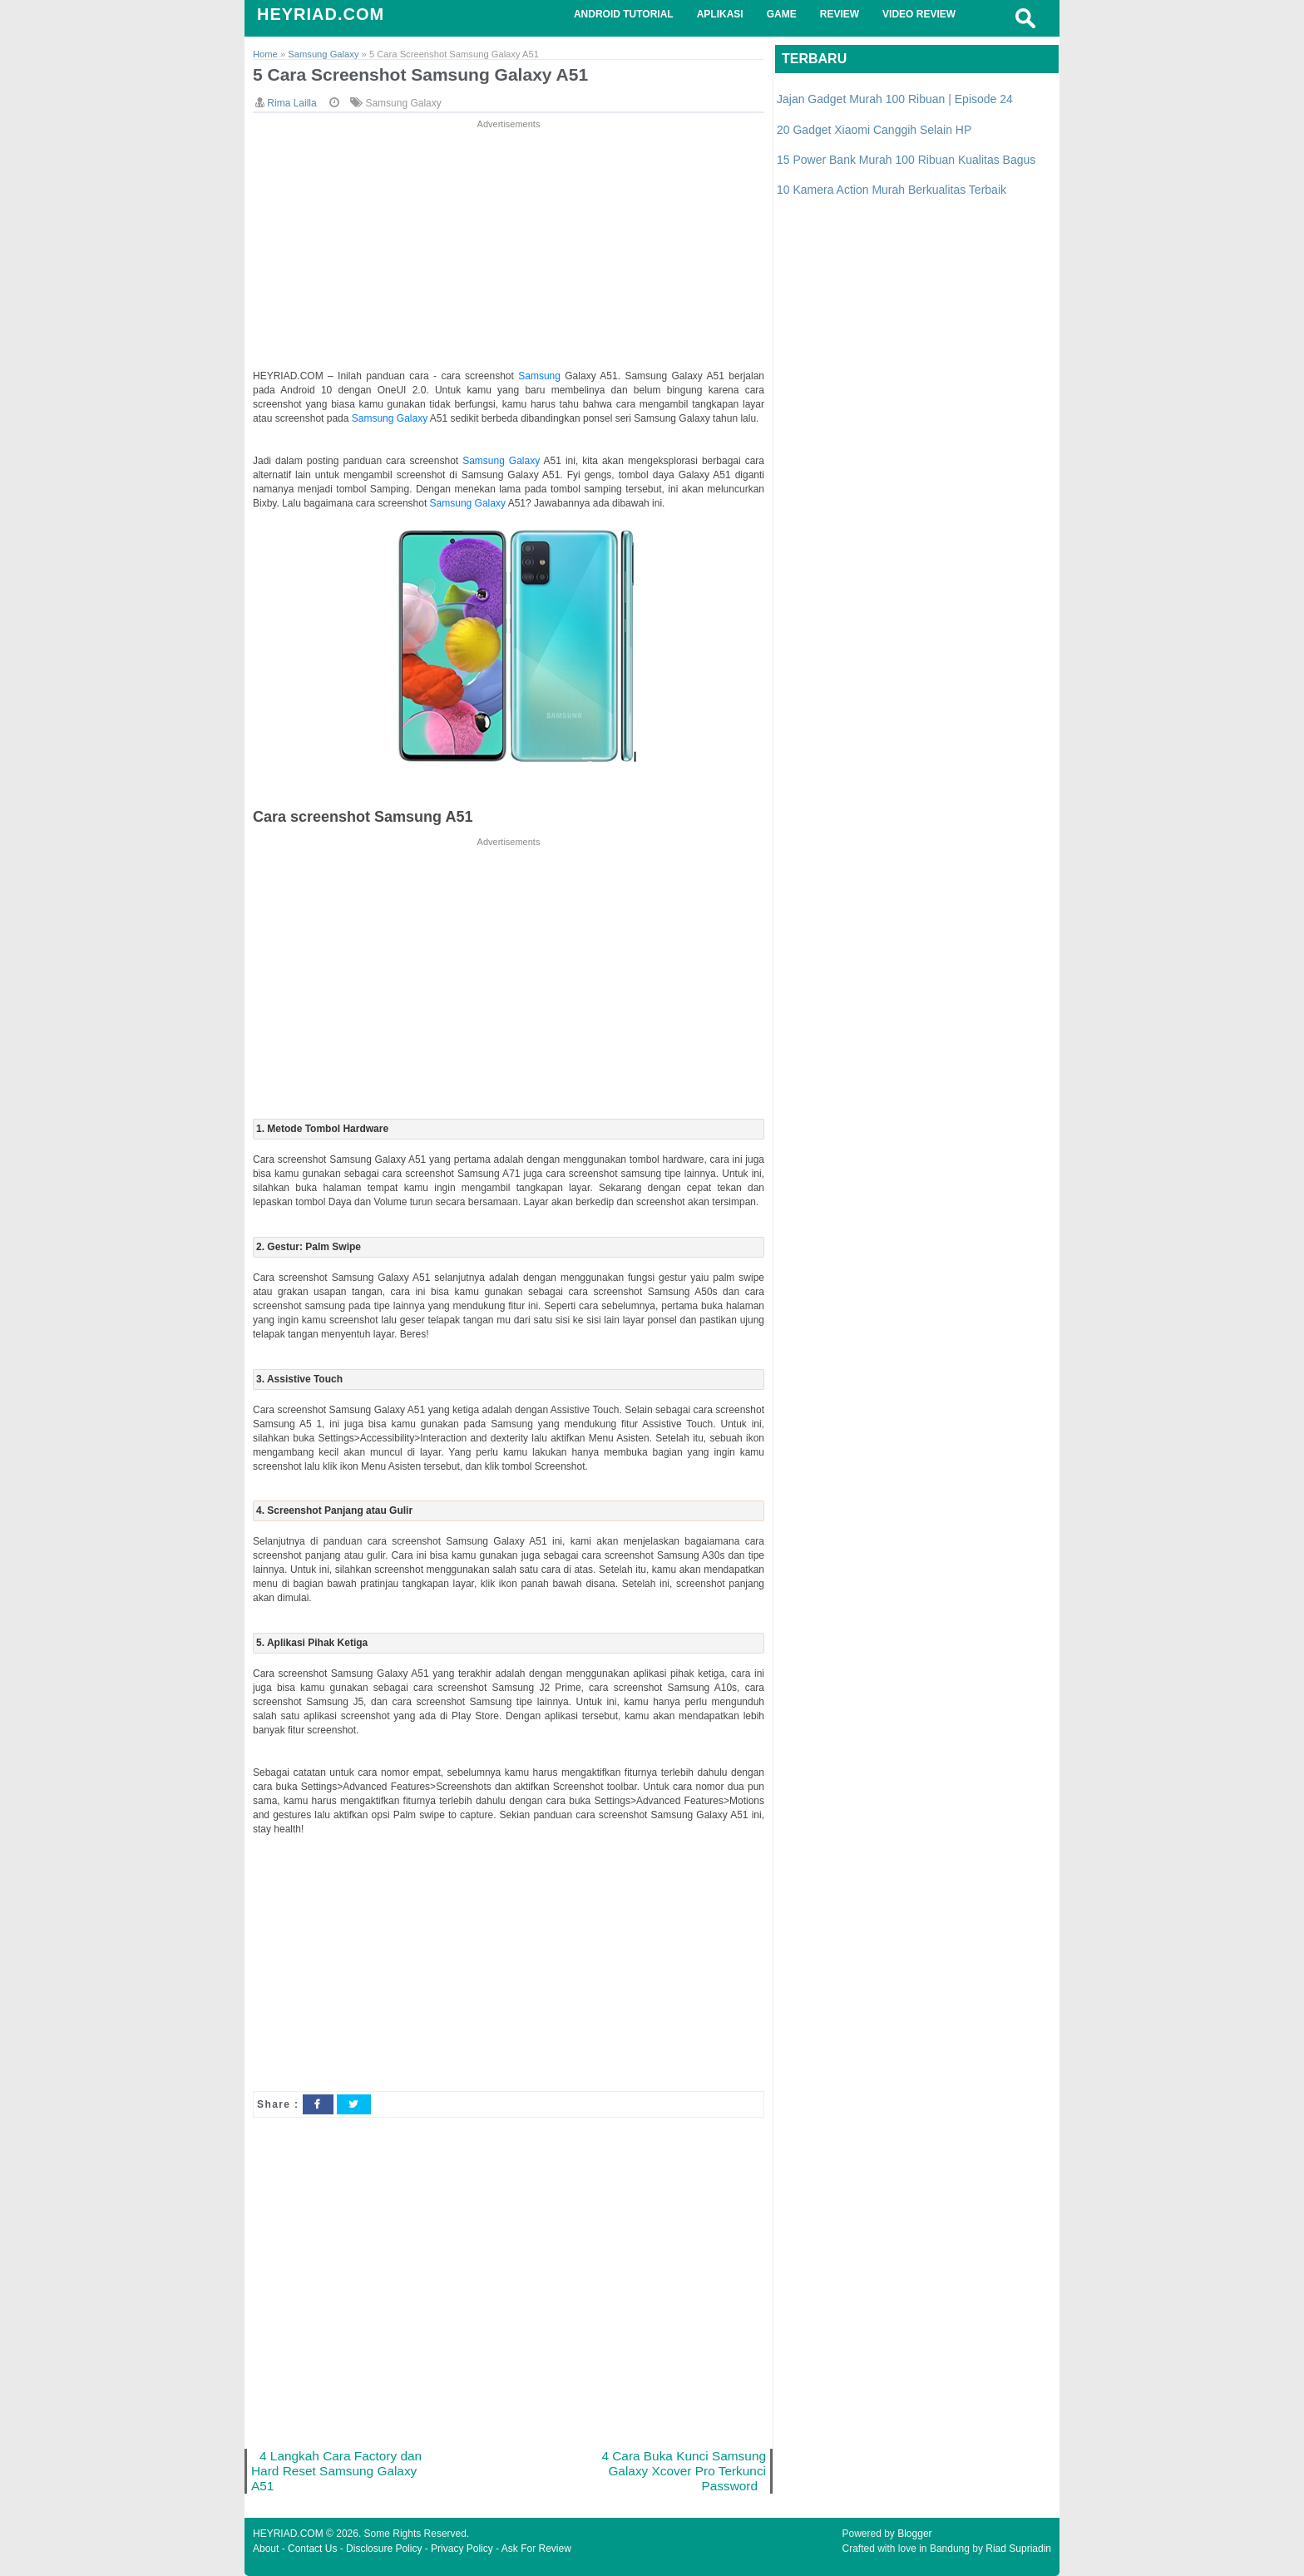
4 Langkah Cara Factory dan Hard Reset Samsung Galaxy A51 (336, 2471)
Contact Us (312, 2548)
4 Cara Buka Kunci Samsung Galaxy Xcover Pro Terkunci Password (683, 2471)
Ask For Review (536, 2548)
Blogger (914, 2533)
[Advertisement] (508, 248)
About (266, 2548)
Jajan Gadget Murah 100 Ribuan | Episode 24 (895, 99)
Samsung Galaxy (403, 103)
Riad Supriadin (1018, 2548)
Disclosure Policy (384, 2548)
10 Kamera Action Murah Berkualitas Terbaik (891, 189)
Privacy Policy (462, 2548)
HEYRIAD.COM (320, 14)
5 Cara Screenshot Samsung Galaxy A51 (420, 74)
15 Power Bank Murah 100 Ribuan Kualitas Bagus (906, 159)
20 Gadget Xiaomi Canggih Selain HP (874, 129)
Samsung (541, 376)
